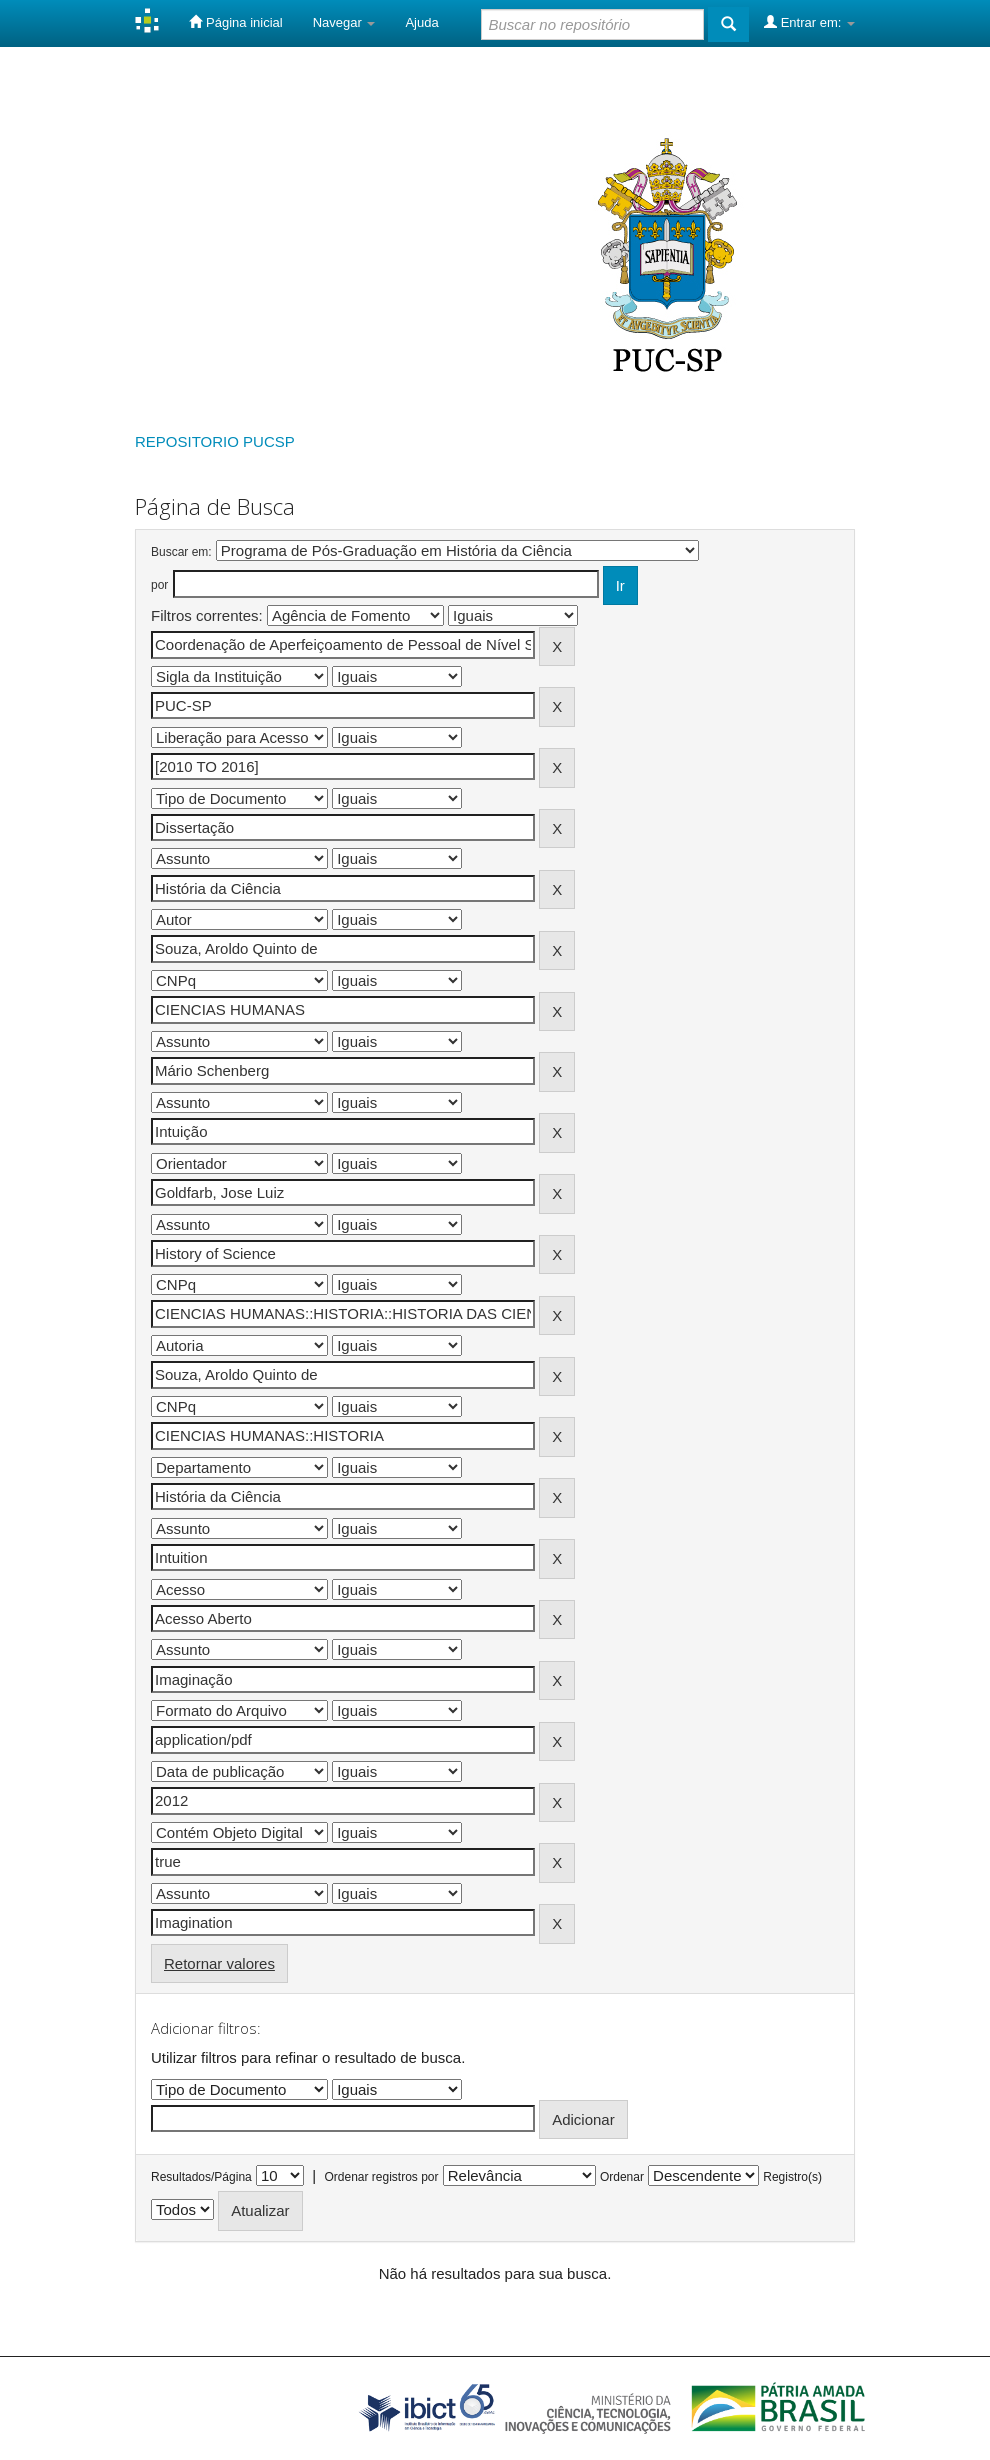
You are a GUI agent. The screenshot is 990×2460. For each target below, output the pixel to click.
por (159, 585)
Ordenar (622, 2177)
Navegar (344, 22)
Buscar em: (181, 552)
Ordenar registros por (381, 2177)
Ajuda (421, 22)
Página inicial (235, 22)
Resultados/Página (201, 2177)
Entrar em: (809, 22)
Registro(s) (792, 2177)
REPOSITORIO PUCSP (215, 441)
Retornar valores (219, 1963)
